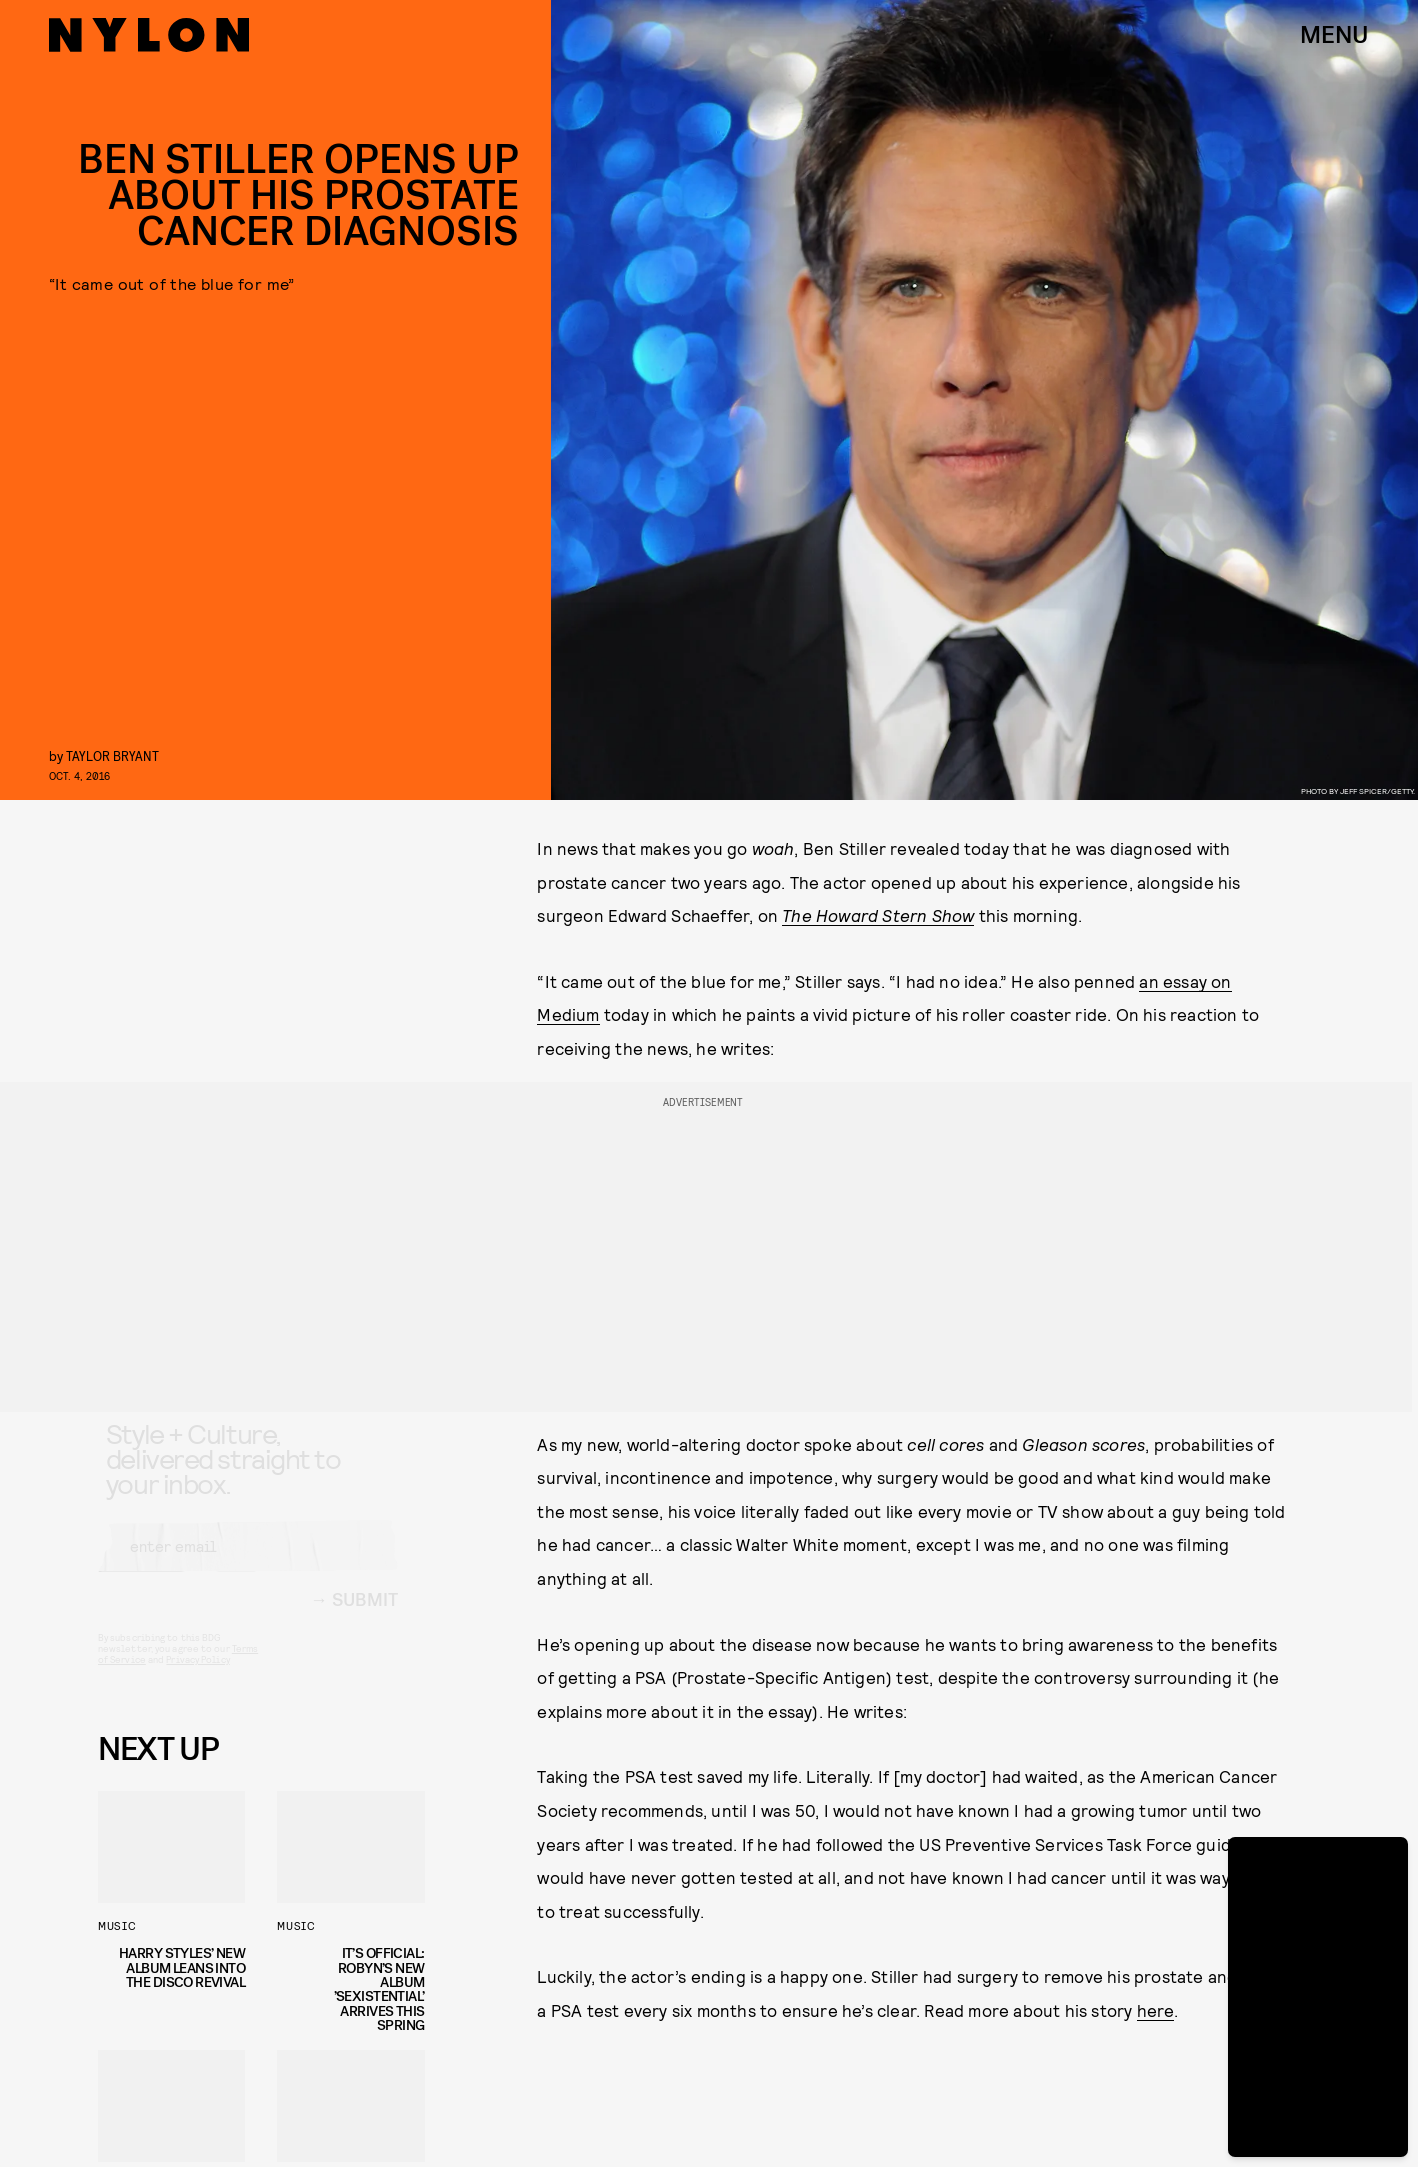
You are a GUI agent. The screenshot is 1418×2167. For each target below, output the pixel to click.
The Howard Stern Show (878, 915)
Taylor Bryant (112, 755)
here (1156, 2010)
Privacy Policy (197, 1678)
